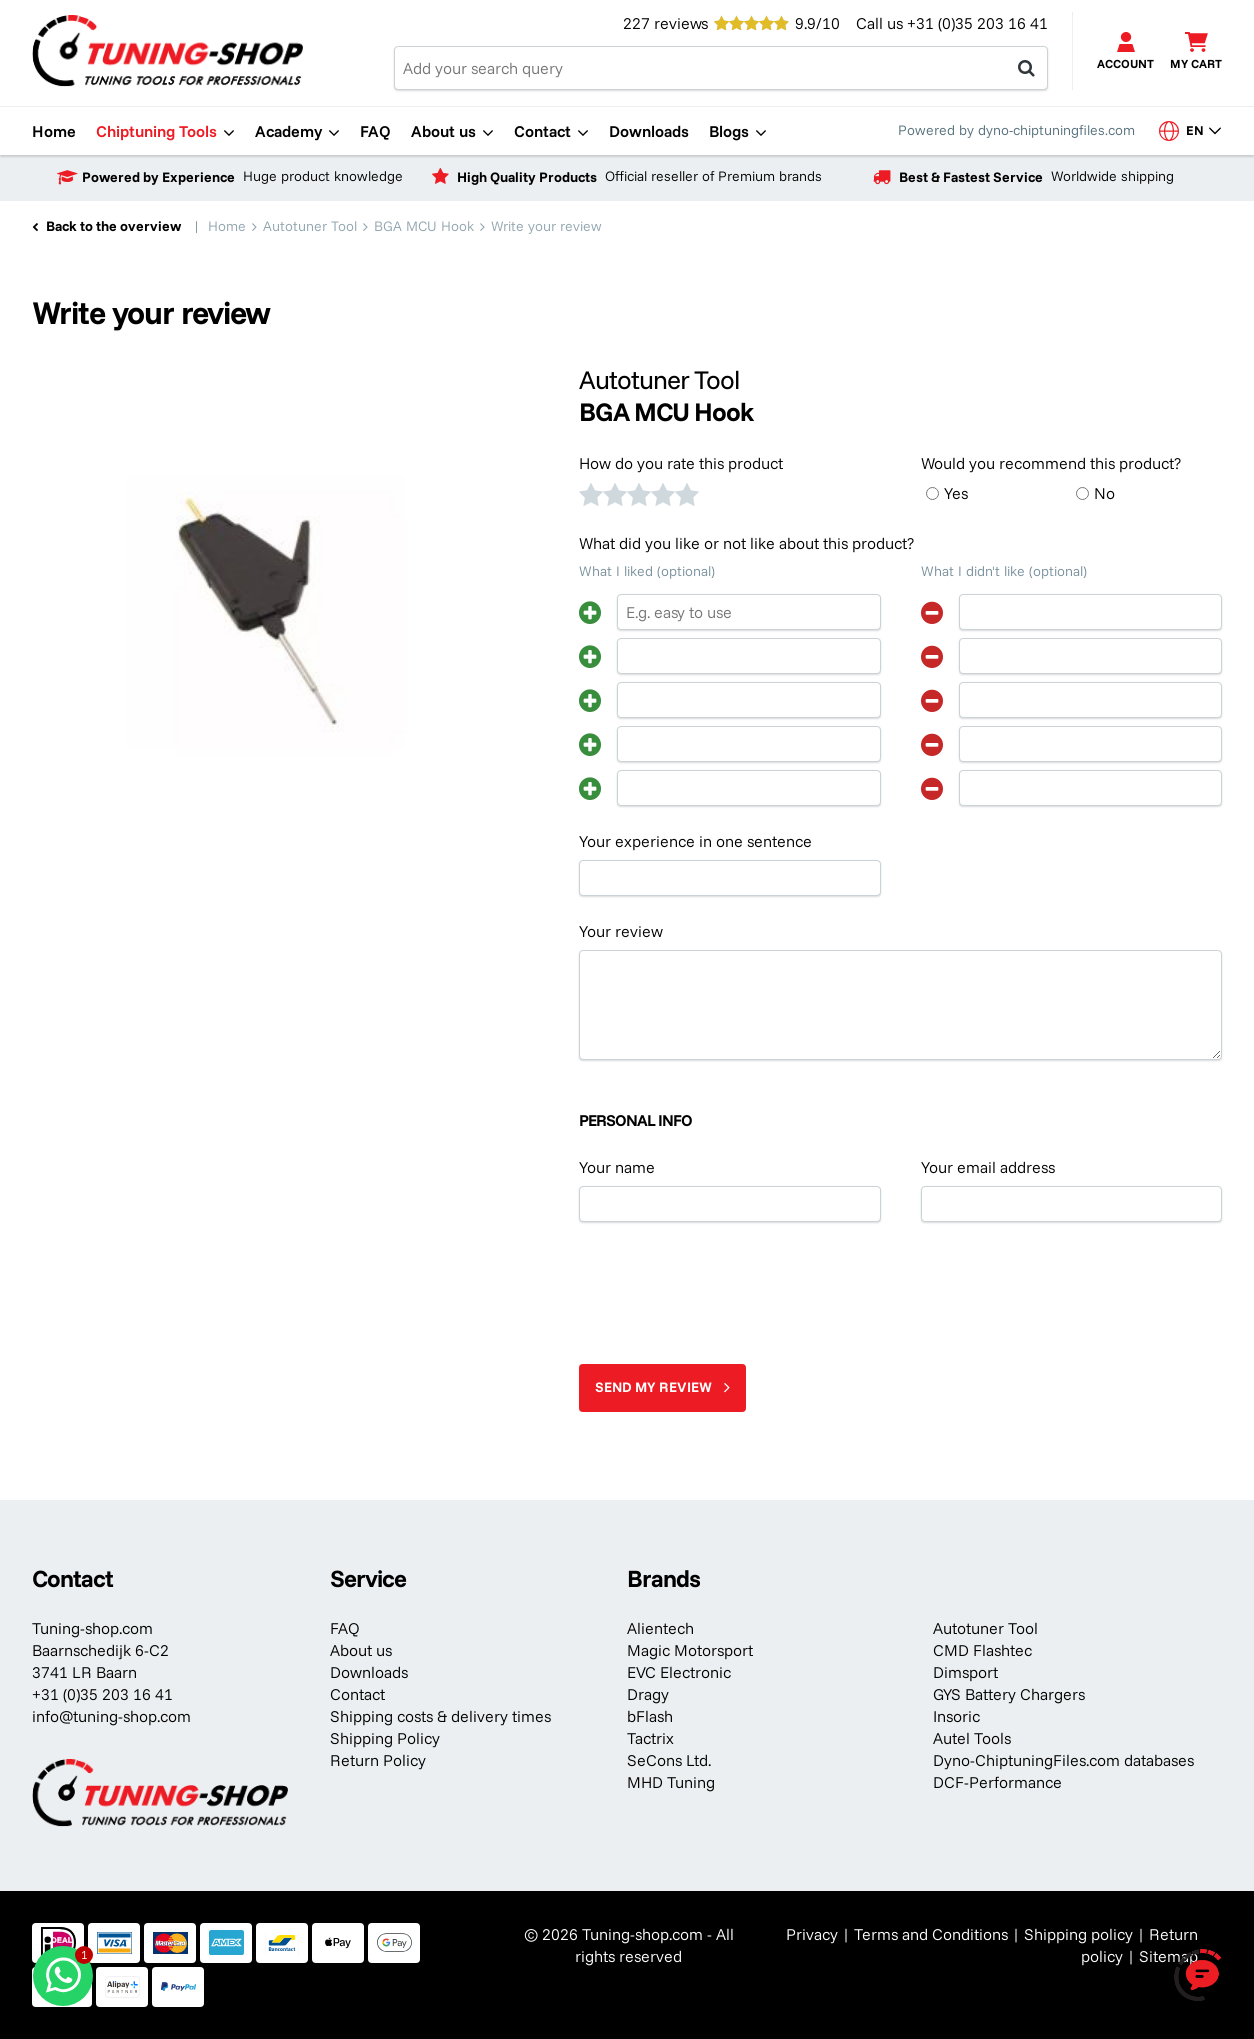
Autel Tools (972, 1738)
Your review (621, 931)
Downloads (369, 1672)
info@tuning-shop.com (111, 1716)
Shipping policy (1078, 1934)
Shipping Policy (385, 1738)
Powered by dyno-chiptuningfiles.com (1016, 130)
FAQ (345, 1628)
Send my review (653, 1387)
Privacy (812, 1934)
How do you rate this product (681, 463)
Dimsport (965, 1672)
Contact (357, 1694)
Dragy (648, 1694)
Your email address (988, 1167)
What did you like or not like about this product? (746, 543)
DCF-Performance (997, 1782)
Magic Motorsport (690, 1650)
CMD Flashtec (982, 1650)
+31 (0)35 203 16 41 (977, 23)
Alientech (660, 1628)
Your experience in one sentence (695, 841)
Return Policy (378, 1760)
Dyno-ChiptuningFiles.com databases (1063, 1760)
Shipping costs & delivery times (440, 1716)
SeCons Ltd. (669, 1760)
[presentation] (731, 1285)
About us (361, 1650)
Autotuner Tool (985, 1628)
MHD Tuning (671, 1782)
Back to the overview (113, 226)
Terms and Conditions (931, 1934)
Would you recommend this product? (1051, 463)
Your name (617, 1167)
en (1190, 130)
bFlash (650, 1716)
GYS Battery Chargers (1009, 1694)
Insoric (956, 1716)
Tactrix (650, 1738)
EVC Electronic (679, 1672)
